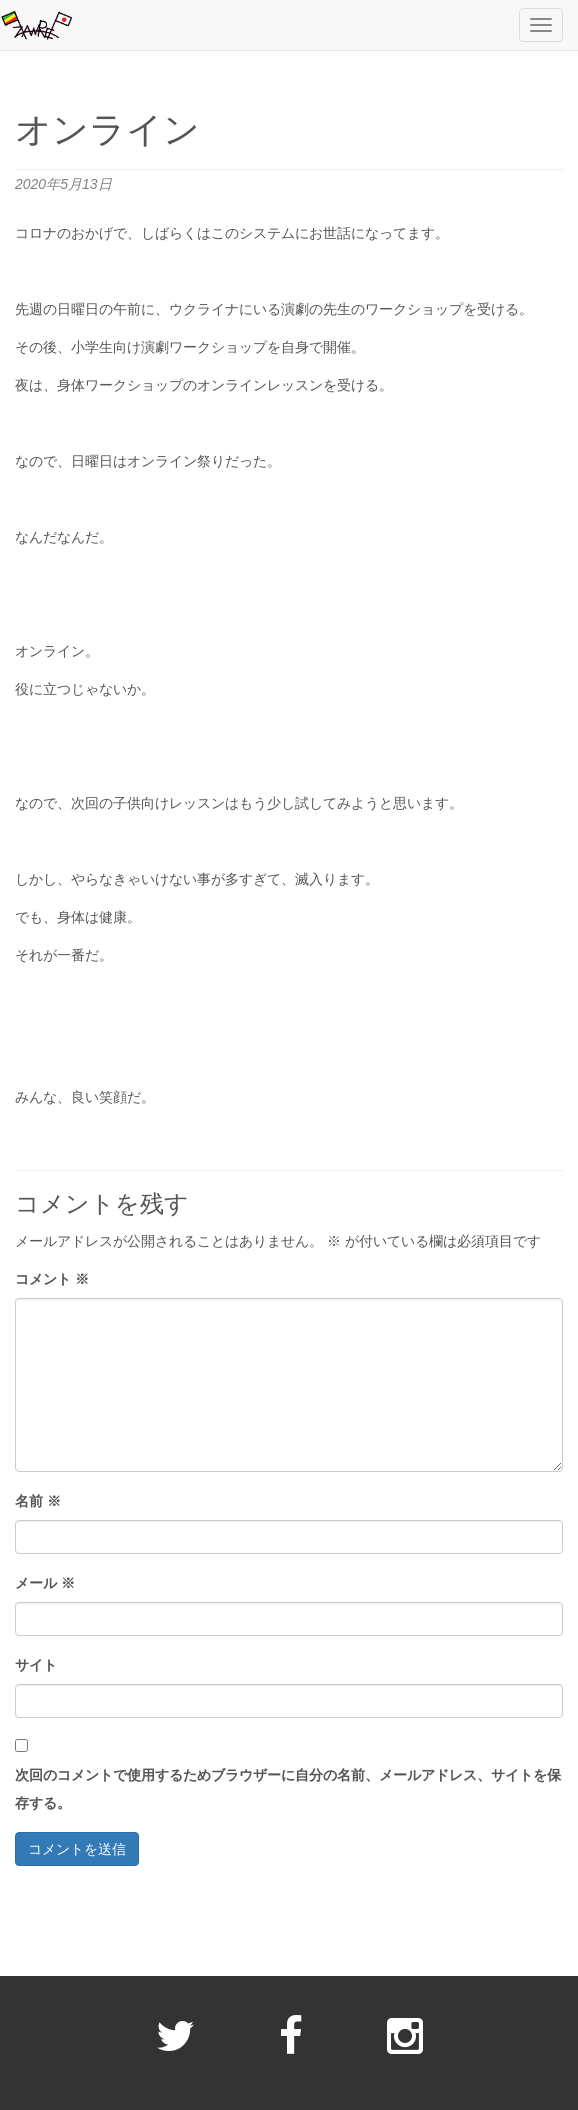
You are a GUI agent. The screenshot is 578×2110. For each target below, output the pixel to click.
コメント (52, 1279)
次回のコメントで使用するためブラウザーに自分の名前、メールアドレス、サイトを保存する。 (288, 1789)
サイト (36, 1665)
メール (45, 1583)
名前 (38, 1501)
